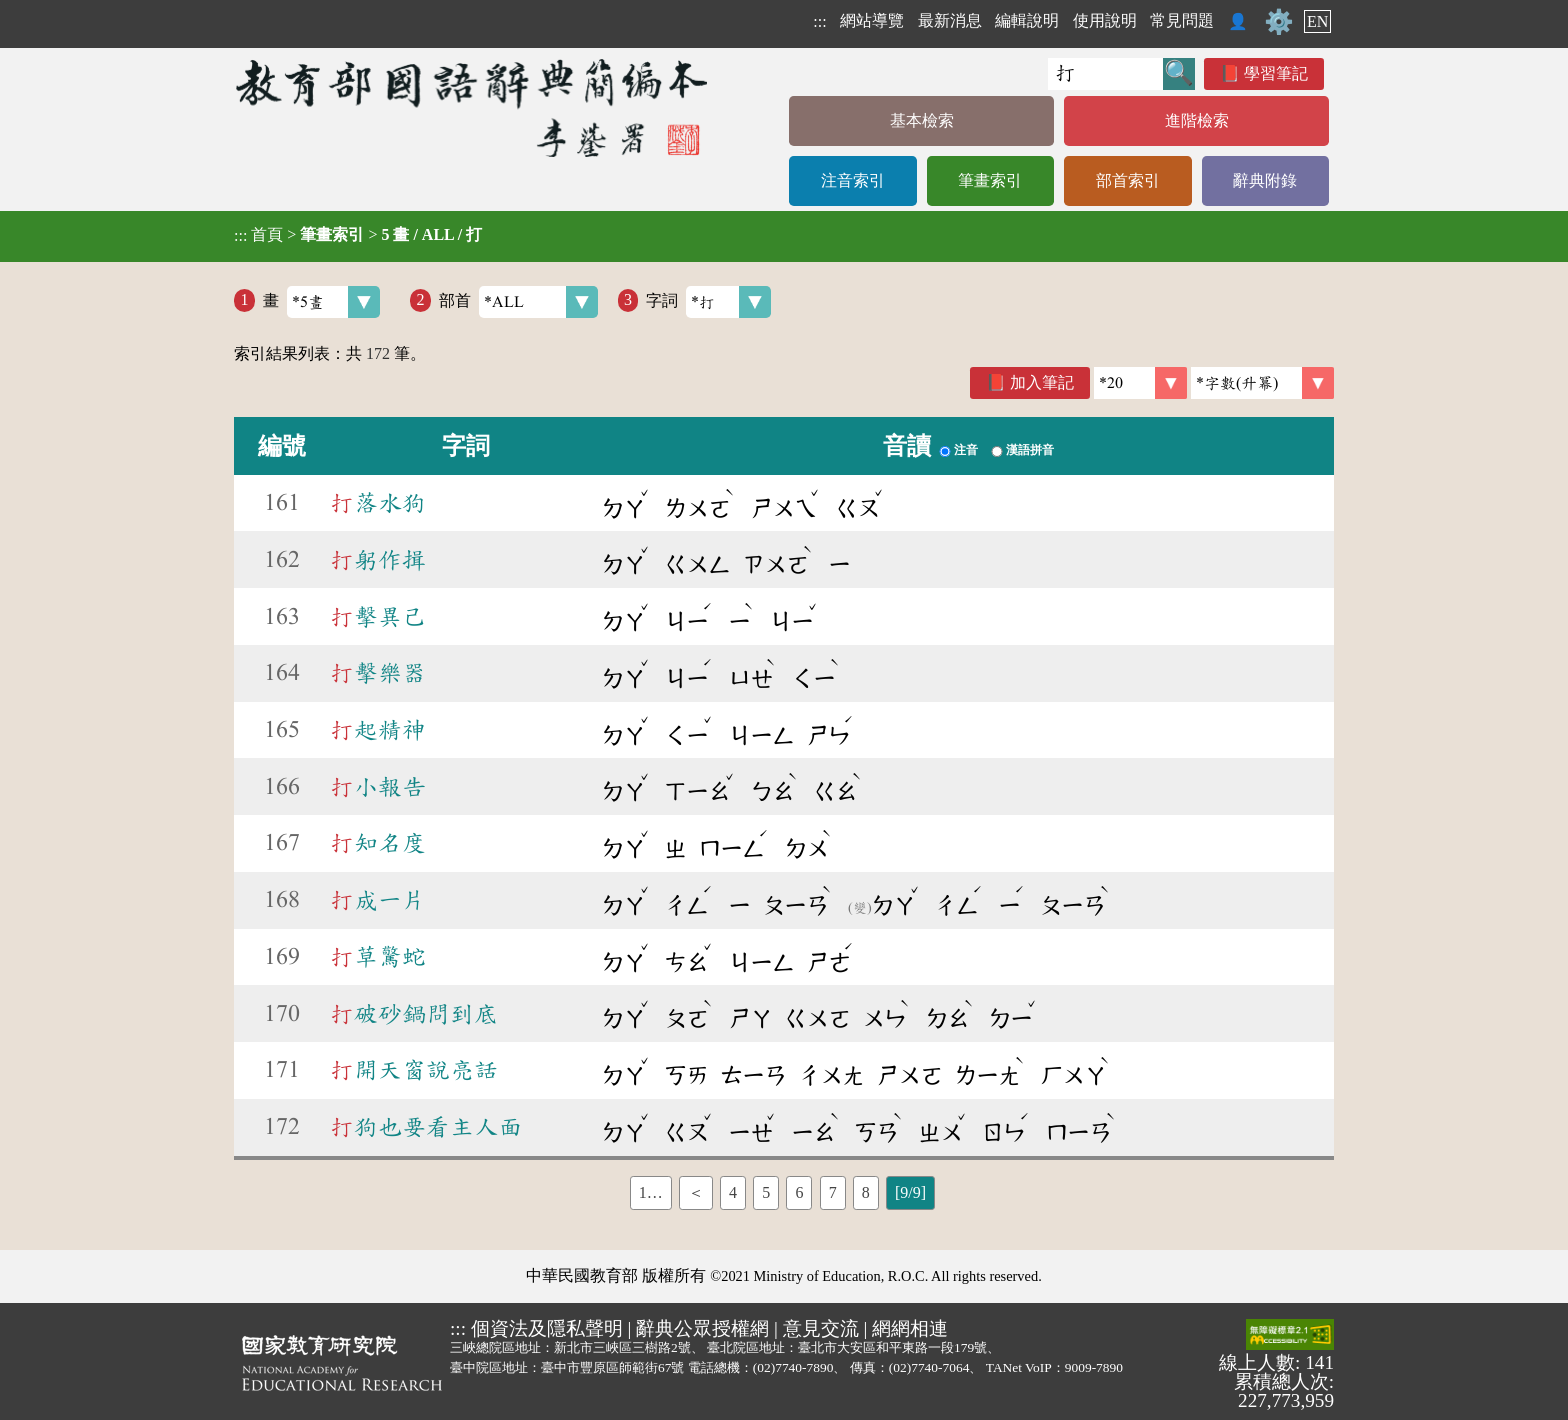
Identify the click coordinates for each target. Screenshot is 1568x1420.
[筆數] (1140, 383)
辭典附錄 (1265, 180)
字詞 (708, 302)
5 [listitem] (766, 1192)
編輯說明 (1027, 20)
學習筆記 (1276, 73)
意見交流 (821, 1328)
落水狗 (378, 503)
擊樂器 (378, 673)
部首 (518, 302)
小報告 (378, 787)
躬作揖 (378, 560)
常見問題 (1182, 20)
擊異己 (378, 617)
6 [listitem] (799, 1192)
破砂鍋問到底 (414, 1014)
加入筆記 (1042, 382)
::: (819, 21)
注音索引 (853, 180)
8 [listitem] (866, 1192)
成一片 (378, 900)
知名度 (378, 843)
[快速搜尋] (1105, 74)
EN (1317, 21)
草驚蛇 (378, 957)
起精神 (378, 730)
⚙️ (1279, 22)
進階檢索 (1197, 120)
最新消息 (950, 20)
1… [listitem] (651, 1192)
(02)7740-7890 (793, 1367)
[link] (1262, 383)
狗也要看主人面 (426, 1127)
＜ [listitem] (696, 1192)
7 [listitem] (833, 1192)
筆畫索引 (990, 180)
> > (358, 235)
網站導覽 (872, 20)
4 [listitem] (733, 1192)
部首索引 (1128, 180)
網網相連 (910, 1328)
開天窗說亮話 (414, 1070)
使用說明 (1105, 20)
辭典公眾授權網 (702, 1328)
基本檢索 (922, 120)
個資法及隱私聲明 (547, 1328)
